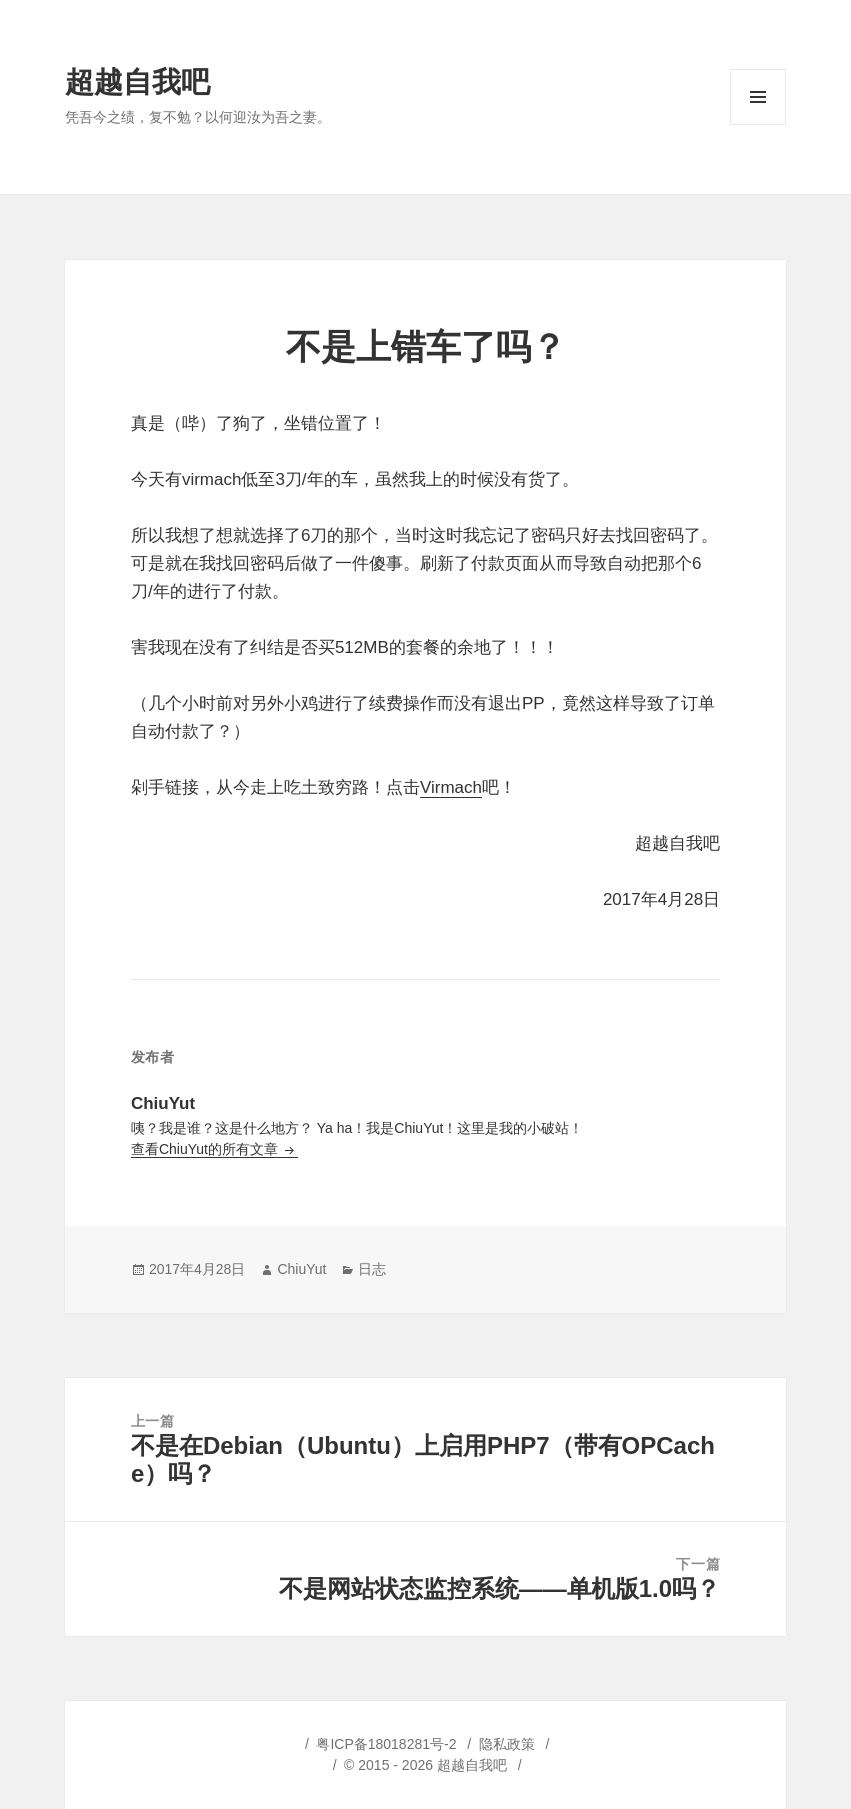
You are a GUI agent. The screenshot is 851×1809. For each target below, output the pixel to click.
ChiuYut (301, 1269)
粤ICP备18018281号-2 (386, 1744)
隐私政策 (507, 1744)
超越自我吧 (137, 82)
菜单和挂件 (758, 124)
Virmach (451, 787)
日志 (372, 1269)
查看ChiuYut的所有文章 (206, 1149)
